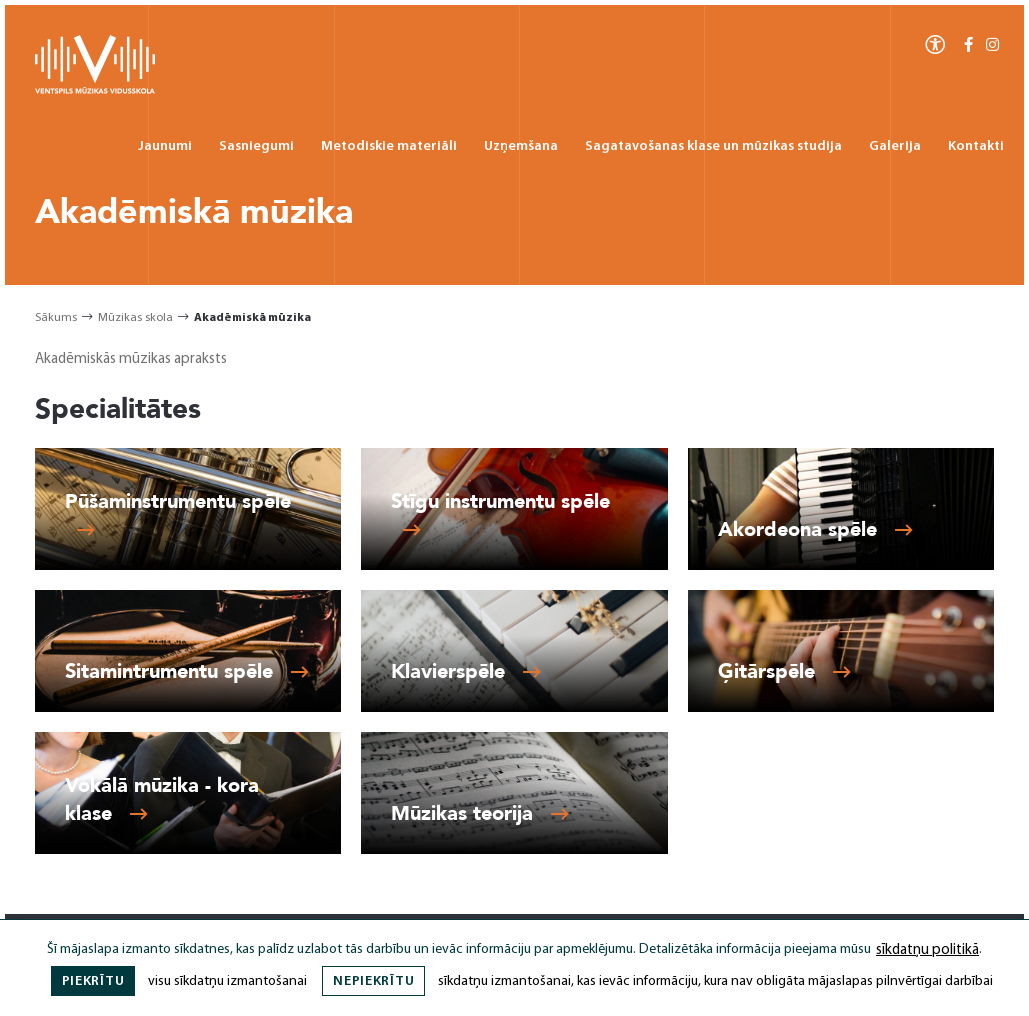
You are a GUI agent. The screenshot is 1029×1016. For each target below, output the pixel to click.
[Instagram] (992, 45)
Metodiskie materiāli (389, 147)
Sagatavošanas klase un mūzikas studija (713, 147)
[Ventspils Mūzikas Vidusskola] (95, 90)
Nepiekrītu (373, 981)
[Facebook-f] (968, 45)
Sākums (56, 318)
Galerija (895, 147)
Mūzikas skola (135, 318)
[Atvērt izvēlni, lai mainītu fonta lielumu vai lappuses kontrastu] (935, 43)
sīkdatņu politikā (927, 949)
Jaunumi (165, 147)
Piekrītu (93, 981)
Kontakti (976, 147)
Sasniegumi (256, 147)
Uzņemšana (521, 147)
